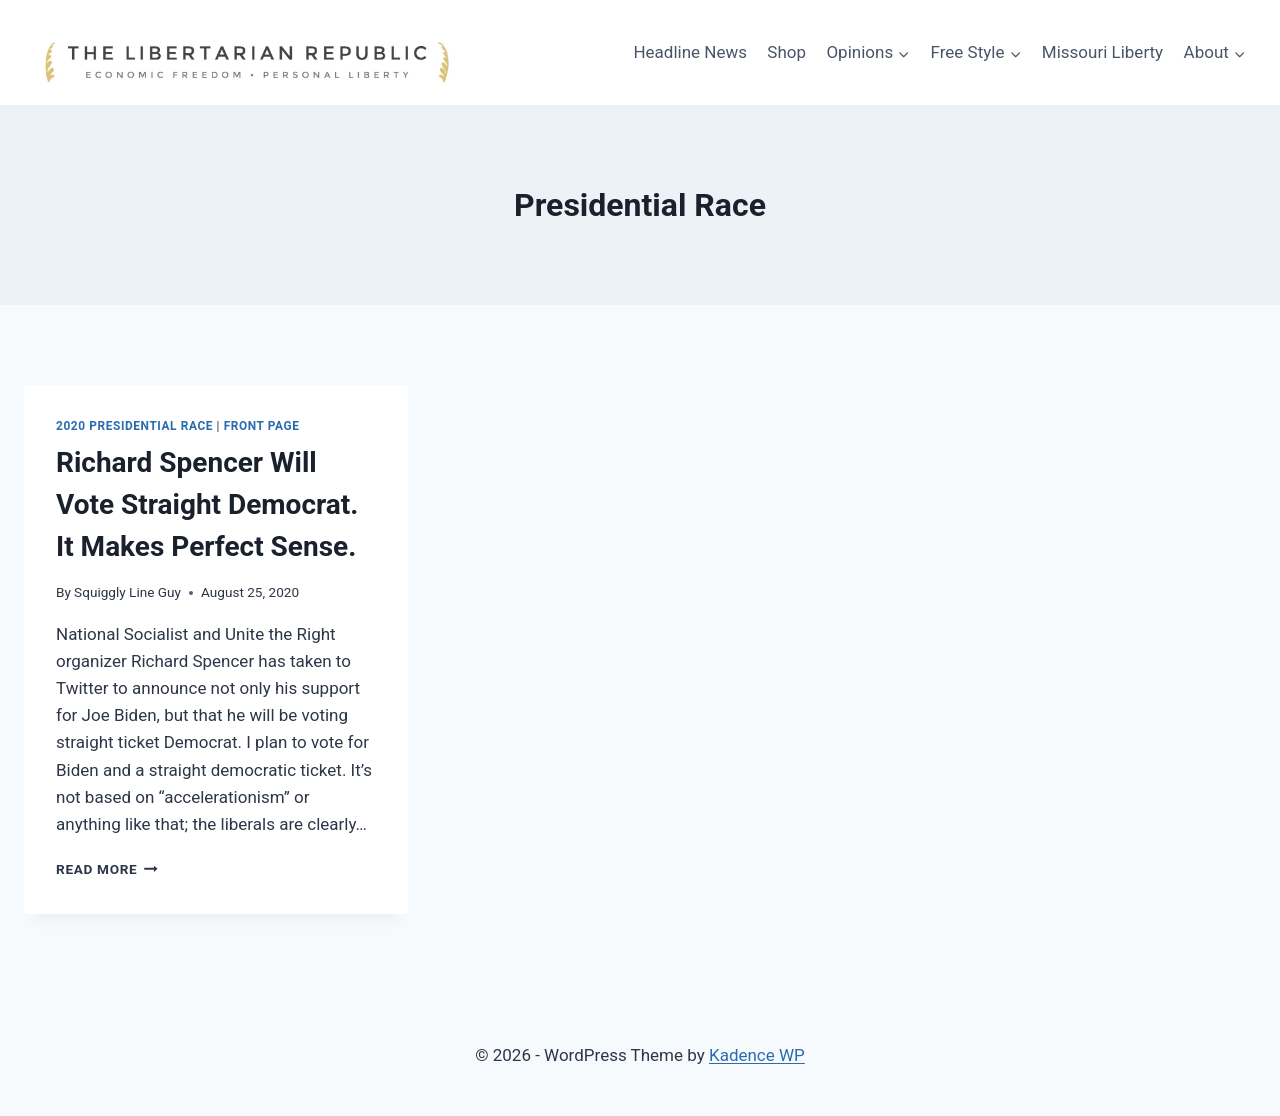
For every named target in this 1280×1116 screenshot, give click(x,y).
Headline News (690, 52)
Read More (107, 869)
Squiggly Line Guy (127, 592)
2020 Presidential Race (134, 426)
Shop (786, 52)
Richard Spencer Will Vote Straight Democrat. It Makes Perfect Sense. (207, 504)
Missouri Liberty (1102, 52)
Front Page (262, 426)
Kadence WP (757, 1055)
